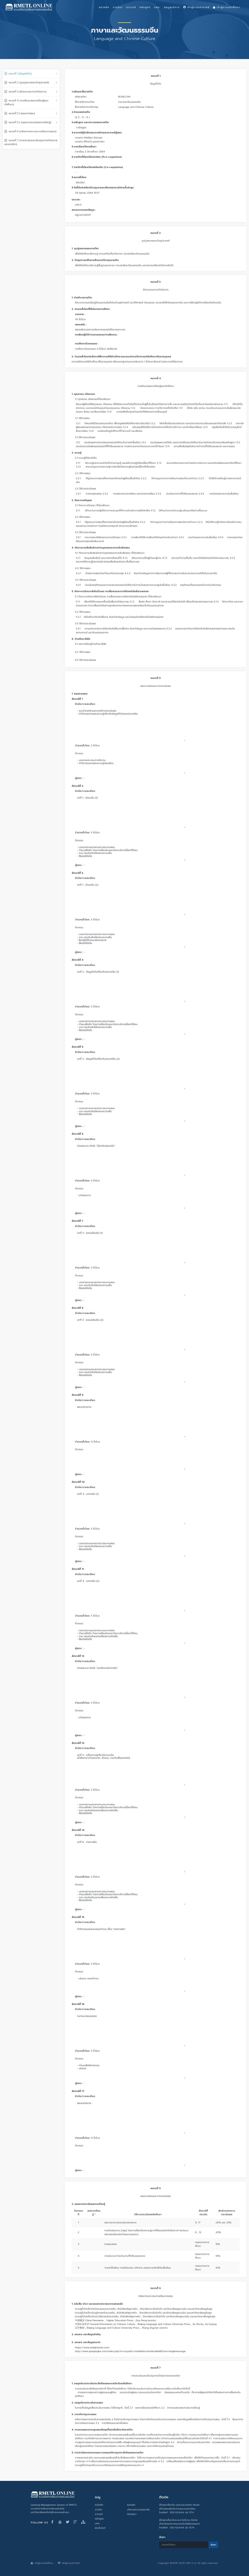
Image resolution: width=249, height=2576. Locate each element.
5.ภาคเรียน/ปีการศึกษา (84, 146)
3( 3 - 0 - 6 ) (82, 117)
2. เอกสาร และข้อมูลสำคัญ (86, 2334)
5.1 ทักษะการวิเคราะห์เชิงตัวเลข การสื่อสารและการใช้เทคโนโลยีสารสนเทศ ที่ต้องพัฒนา (118, 596)
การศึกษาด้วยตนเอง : (87, 343)
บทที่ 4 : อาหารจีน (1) (130, 1507)
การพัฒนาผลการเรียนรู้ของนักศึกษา (155, 386)
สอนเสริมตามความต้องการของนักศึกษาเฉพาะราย (100, 329)
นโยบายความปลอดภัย (138, 2509)
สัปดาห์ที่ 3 (77, 873)
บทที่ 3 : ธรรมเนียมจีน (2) (130, 1333)
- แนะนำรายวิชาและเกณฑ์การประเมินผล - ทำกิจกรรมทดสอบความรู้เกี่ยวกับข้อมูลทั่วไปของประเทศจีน (130, 724)
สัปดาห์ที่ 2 (77, 786)
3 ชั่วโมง (87, 745)
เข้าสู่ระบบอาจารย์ (69, 2563)
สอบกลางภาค (130, 1420)
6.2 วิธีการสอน (82, 652)
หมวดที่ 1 (155, 76)
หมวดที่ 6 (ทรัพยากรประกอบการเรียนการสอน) (30, 131)
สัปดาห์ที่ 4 (77, 960)
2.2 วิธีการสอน (82, 473)
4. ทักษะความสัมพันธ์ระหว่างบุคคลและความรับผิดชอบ (101, 547)
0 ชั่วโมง (87, 1441)
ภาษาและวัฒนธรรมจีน (129, 102)
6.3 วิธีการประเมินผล (85, 660)
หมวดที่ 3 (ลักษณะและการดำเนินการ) (25, 91)
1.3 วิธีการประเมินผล (85, 437)
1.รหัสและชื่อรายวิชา (82, 91)
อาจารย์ (99, 2514)
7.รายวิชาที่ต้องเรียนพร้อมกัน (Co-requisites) (97, 167)
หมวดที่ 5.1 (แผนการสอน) (19, 113)
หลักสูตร (99, 2519)
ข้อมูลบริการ (172, 7)
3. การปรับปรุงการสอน (84, 2414)
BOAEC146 (124, 96)
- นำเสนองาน (130, 1200)
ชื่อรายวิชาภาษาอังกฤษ (86, 107)
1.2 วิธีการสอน (82, 418)
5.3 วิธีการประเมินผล (85, 623)
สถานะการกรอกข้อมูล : (84, 210)
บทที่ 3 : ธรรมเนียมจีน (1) (130, 1246)
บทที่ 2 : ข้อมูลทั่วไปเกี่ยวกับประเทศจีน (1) (130, 985)
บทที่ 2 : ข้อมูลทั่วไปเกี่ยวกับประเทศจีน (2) (130, 1072)
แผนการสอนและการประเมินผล (155, 686)
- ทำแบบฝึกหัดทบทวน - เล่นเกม (130, 2070)
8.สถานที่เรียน (79, 177)
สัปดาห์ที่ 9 (77, 1395)
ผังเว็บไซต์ (100, 2528)
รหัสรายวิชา (80, 96)
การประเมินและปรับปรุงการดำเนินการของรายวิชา (155, 2375)
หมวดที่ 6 (156, 2288)
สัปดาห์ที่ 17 (78, 2091)
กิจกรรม (79, 753)
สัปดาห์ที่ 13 (78, 1743)
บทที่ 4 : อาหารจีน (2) (130, 1594)
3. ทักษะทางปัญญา (82, 500)
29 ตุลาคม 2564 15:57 (87, 193)
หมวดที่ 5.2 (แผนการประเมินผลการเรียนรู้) (27, 122)
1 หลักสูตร (81, 127)
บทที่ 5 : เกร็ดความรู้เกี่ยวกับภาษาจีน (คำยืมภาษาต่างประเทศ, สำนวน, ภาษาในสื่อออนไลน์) (130, 1768)
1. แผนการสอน (79, 694)
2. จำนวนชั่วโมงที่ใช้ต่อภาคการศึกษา (91, 309)
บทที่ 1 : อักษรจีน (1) (130, 811)
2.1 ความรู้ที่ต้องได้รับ (86, 458)
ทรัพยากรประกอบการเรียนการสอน (155, 2296)
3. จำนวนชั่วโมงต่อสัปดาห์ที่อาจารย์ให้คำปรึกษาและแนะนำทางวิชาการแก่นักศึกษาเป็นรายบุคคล (121, 356)
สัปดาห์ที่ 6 (77, 1134)
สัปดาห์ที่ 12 (78, 1656)
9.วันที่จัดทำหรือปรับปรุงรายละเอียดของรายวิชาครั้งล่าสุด (103, 187)
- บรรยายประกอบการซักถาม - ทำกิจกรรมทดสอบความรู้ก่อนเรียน (130, 765)
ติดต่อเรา (131, 2514)
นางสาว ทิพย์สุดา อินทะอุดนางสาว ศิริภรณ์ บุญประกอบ (89, 139)
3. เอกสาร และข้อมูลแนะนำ (86, 2342)
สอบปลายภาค (130, 2116)
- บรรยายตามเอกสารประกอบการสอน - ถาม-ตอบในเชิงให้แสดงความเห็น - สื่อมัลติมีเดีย (130, 1113)
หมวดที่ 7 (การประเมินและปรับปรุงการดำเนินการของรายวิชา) (30, 142)
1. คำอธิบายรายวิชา (82, 297)
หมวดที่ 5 (156, 678)
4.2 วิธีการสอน (83, 568)
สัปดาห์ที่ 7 (77, 1221)
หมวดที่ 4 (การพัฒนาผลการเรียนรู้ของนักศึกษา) (26, 102)
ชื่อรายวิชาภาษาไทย (84, 102)
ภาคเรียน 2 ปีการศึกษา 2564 (90, 151)
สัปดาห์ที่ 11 (78, 1569)
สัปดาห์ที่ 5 (77, 1047)
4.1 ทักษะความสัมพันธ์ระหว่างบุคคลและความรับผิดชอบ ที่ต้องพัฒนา (109, 553)
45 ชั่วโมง (80, 319)
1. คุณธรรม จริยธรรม (83, 394)
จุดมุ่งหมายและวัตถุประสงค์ (156, 241)
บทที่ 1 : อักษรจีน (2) (130, 898)
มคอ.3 (78, 204)
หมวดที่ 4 (156, 378)
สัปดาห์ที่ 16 (78, 2004)
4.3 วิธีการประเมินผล (85, 580)
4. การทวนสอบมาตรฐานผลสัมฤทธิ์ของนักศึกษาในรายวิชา (102, 2429)
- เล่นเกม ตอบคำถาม (130, 1983)
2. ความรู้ (76, 453)
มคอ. (97, 2523)
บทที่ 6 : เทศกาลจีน (130, 1855)
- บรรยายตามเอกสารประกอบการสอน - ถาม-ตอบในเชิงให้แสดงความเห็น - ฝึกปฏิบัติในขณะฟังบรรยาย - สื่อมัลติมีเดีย (130, 939)
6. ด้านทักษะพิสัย (81, 639)
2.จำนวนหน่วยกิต (81, 112)
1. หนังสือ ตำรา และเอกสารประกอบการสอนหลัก (97, 2304)
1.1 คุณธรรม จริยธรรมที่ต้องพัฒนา (92, 399)
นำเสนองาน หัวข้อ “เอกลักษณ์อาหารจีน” (130, 1681)
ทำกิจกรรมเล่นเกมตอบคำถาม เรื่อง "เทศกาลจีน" (130, 1942)
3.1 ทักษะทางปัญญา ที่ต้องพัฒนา (92, 505)
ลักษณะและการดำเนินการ (155, 289)
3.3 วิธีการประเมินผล (85, 532)
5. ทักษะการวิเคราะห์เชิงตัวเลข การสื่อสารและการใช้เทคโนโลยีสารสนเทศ (110, 591)
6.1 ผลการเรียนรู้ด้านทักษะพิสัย (90, 644)
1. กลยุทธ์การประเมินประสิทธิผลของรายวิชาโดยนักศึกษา (102, 2383)
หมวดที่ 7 (156, 2368)
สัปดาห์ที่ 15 (78, 1917)
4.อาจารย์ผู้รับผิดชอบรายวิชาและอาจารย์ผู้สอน (97, 132)
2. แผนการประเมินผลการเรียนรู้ (88, 2204)
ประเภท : (76, 199)
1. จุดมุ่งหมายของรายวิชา (85, 248)
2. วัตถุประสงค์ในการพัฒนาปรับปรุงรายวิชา (95, 260)
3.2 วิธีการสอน (82, 517)
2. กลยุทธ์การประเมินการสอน (87, 2402)
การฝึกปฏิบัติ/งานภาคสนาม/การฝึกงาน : (96, 334)
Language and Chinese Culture (136, 107)
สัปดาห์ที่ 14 (78, 1830)
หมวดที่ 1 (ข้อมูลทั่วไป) (18, 73)
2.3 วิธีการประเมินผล (85, 488)
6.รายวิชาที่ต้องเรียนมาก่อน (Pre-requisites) (97, 157)
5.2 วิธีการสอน (82, 612)
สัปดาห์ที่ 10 (78, 1482)
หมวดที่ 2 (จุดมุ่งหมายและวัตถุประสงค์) (26, 82)
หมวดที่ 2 (156, 233)
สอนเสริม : (81, 324)
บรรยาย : (80, 314)
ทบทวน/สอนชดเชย (130, 2029)
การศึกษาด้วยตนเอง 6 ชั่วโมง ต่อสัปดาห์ (96, 349)
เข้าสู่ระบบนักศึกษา (42, 2563)
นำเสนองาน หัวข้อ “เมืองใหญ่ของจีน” (130, 1159)
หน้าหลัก (99, 2505)
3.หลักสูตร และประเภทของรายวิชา (90, 122)
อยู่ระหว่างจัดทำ (83, 215)
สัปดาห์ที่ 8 (77, 1308)
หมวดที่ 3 (156, 282)
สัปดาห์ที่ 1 (77, 699)
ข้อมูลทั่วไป (155, 84)
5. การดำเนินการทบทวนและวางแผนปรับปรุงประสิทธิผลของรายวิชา (107, 2452)
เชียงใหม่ (80, 182)
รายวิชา (98, 2509)
